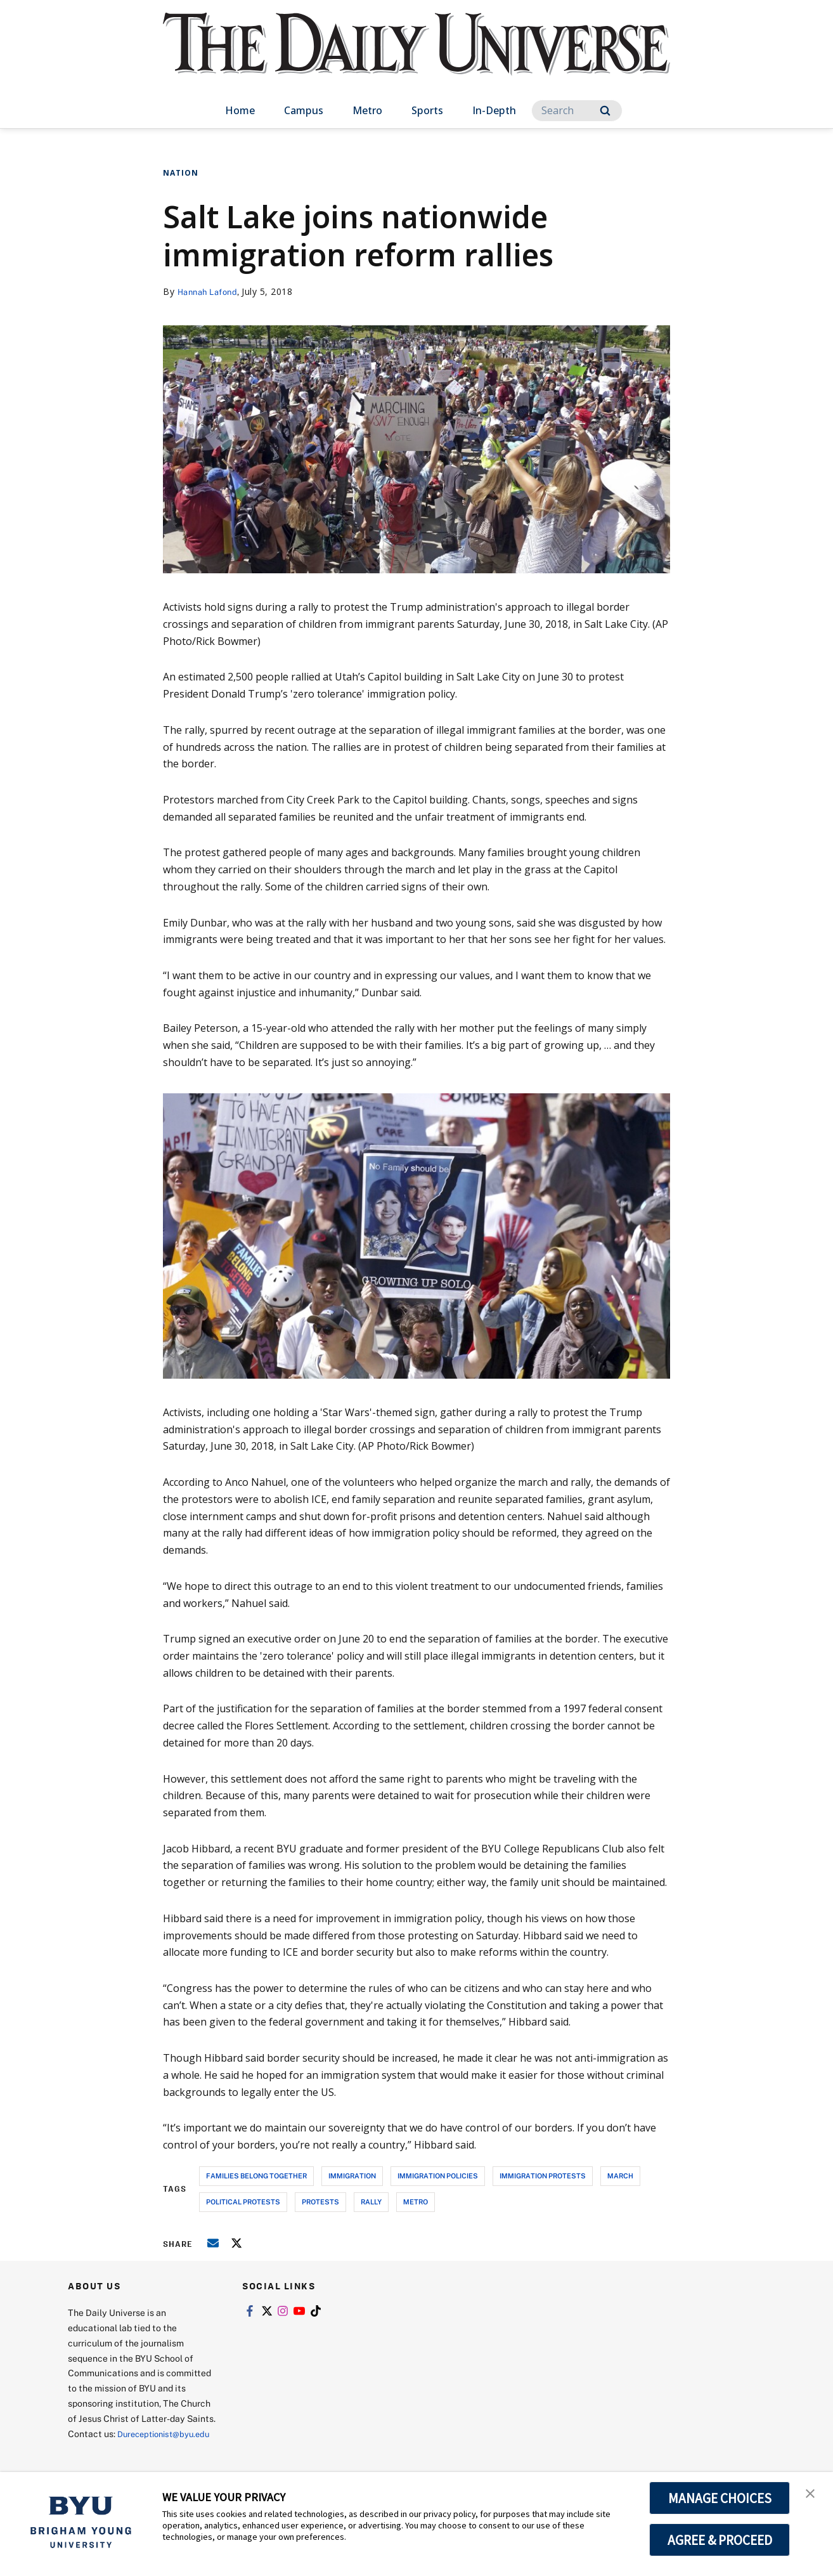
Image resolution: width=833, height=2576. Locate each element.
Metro (367, 110)
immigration (352, 2175)
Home (240, 110)
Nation (180, 172)
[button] (812, 2494)
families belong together (256, 2175)
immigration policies (437, 2175)
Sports (427, 110)
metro (415, 2201)
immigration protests (543, 2175)
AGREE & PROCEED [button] (720, 2540)
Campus (303, 110)
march (620, 2175)
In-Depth (494, 110)
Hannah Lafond (211, 291)
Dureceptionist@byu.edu (119, 2448)
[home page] (416, 57)
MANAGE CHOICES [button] (720, 2498)
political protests (243, 2201)
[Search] (577, 111)
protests (320, 2201)
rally (371, 2201)
